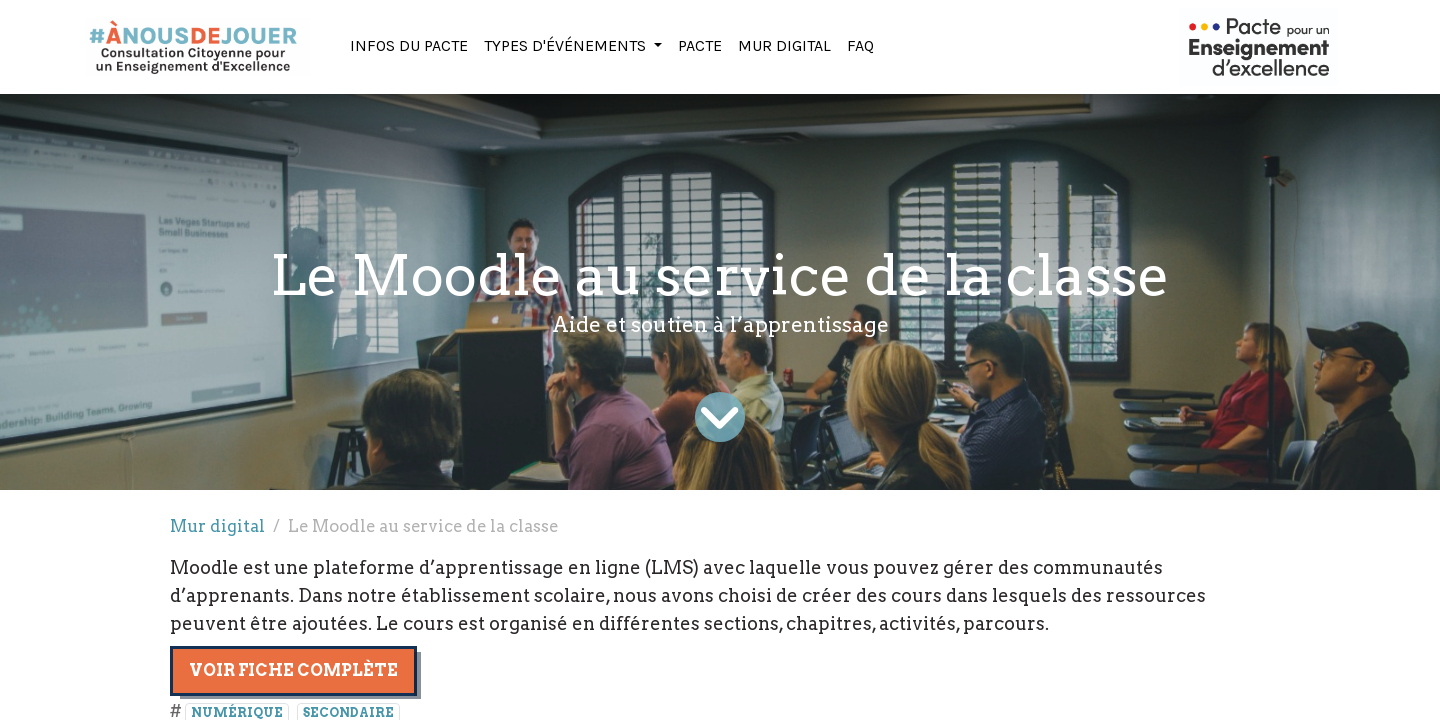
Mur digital (217, 526)
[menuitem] (409, 47)
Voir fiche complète (293, 670)
